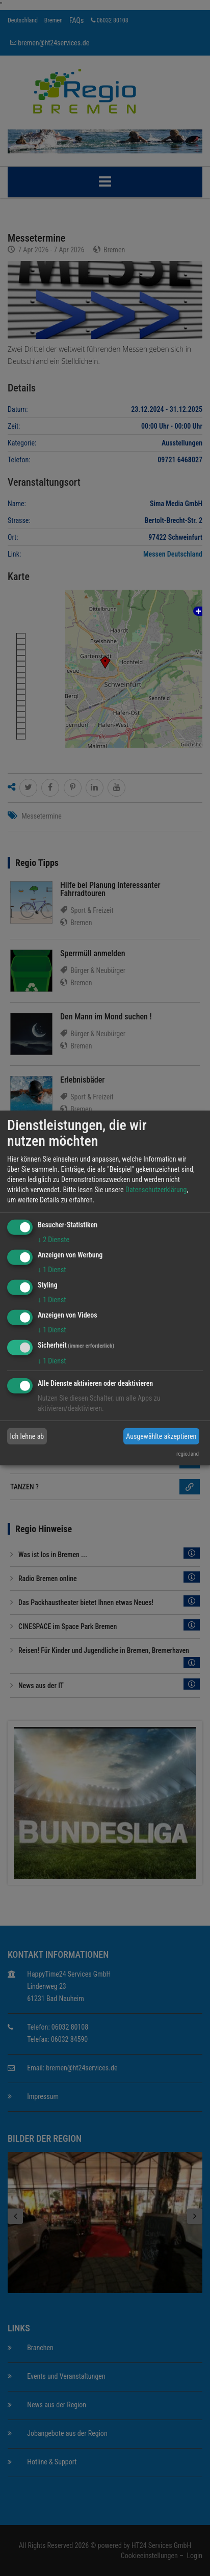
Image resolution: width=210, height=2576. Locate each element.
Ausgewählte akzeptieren (161, 1436)
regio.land (187, 1454)
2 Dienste (53, 1240)
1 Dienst (52, 1270)
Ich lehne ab (27, 1436)
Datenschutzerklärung (156, 1190)
